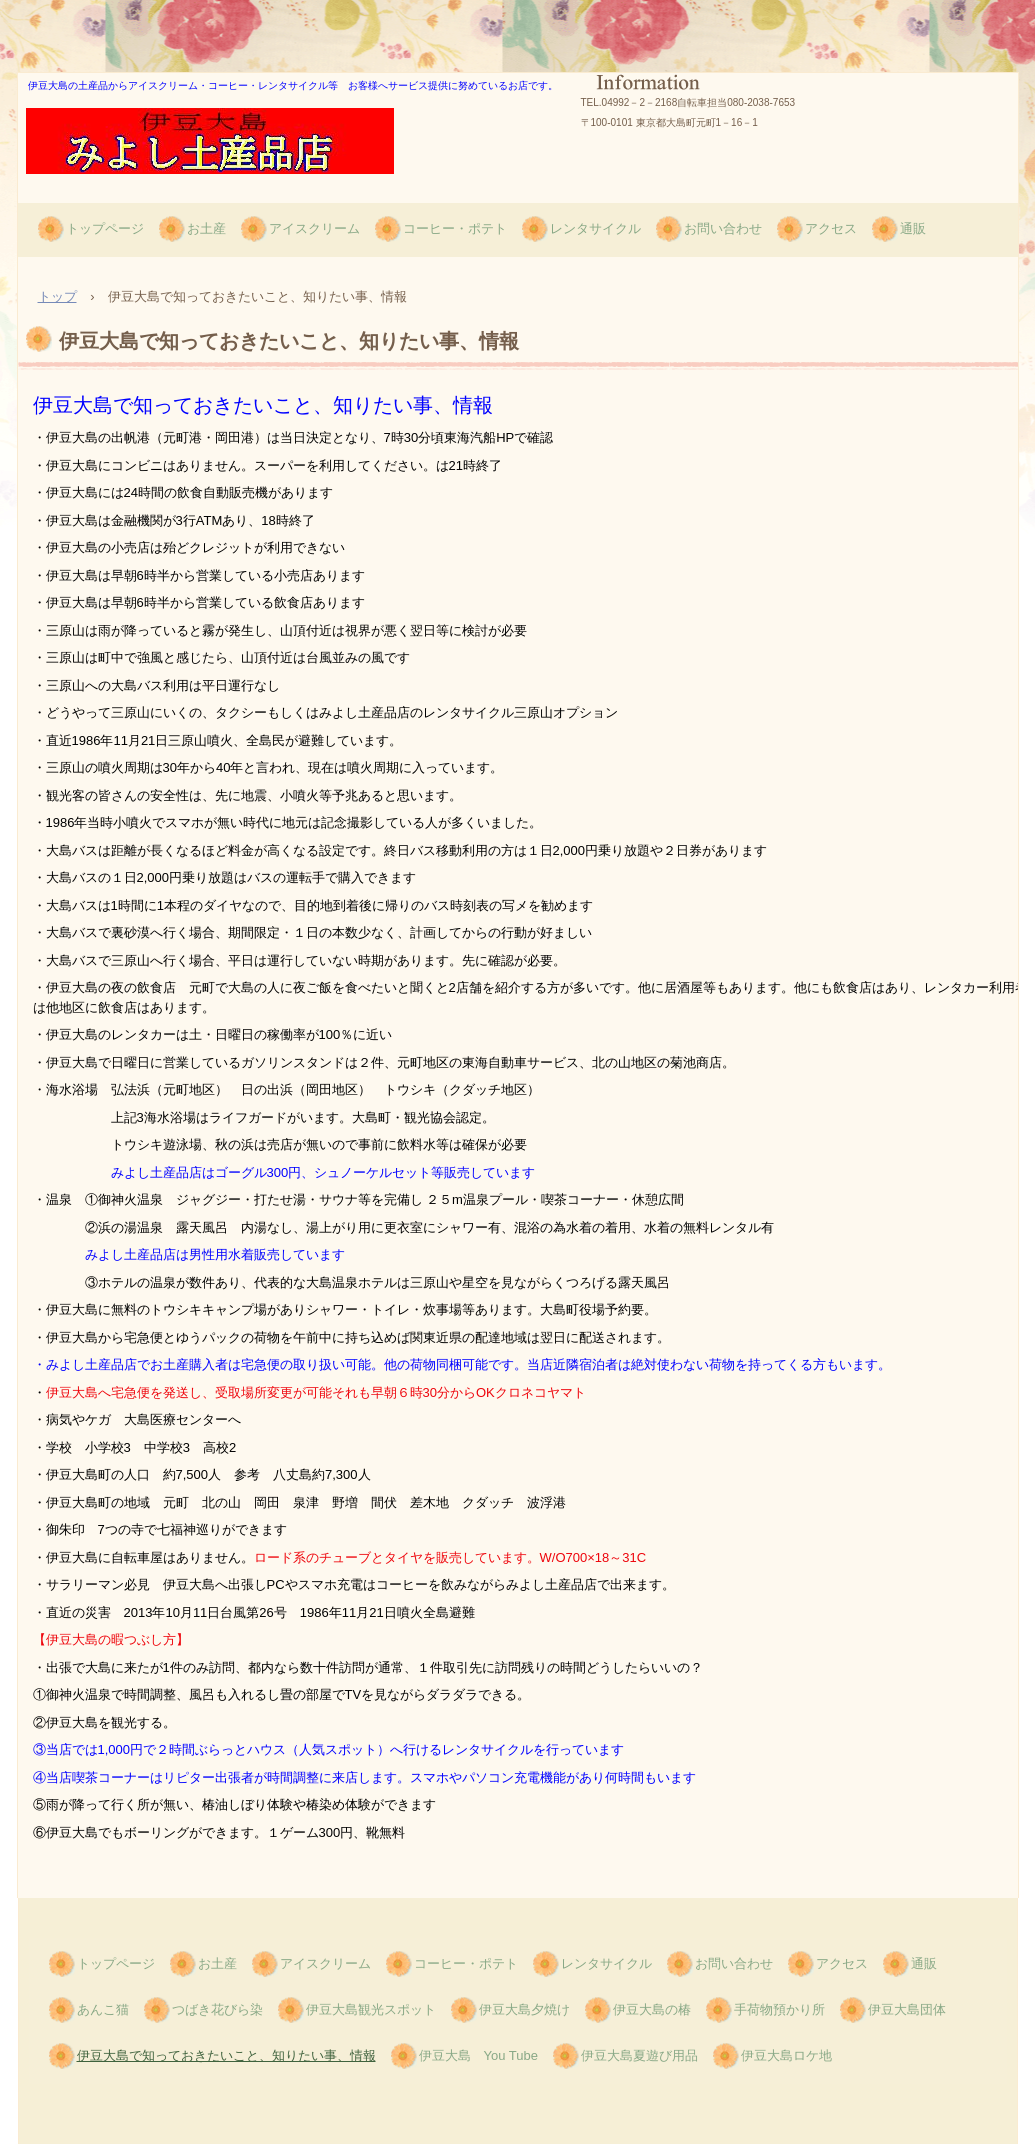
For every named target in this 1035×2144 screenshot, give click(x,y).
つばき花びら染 (217, 2009)
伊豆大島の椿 (652, 2009)
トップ (57, 296)
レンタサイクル (595, 228)
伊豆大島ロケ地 (786, 2055)
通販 (913, 228)
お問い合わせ (723, 228)
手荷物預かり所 (779, 2009)
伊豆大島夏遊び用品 (639, 2055)
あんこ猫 (103, 2009)
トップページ (105, 228)
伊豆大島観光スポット (371, 2009)
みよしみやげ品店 (133, 193)
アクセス (831, 228)
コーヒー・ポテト (455, 228)
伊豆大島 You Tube (478, 2055)
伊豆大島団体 (907, 2009)
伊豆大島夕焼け (524, 2009)
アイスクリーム (314, 228)
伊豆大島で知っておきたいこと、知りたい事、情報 (226, 2055)
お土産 (206, 228)
